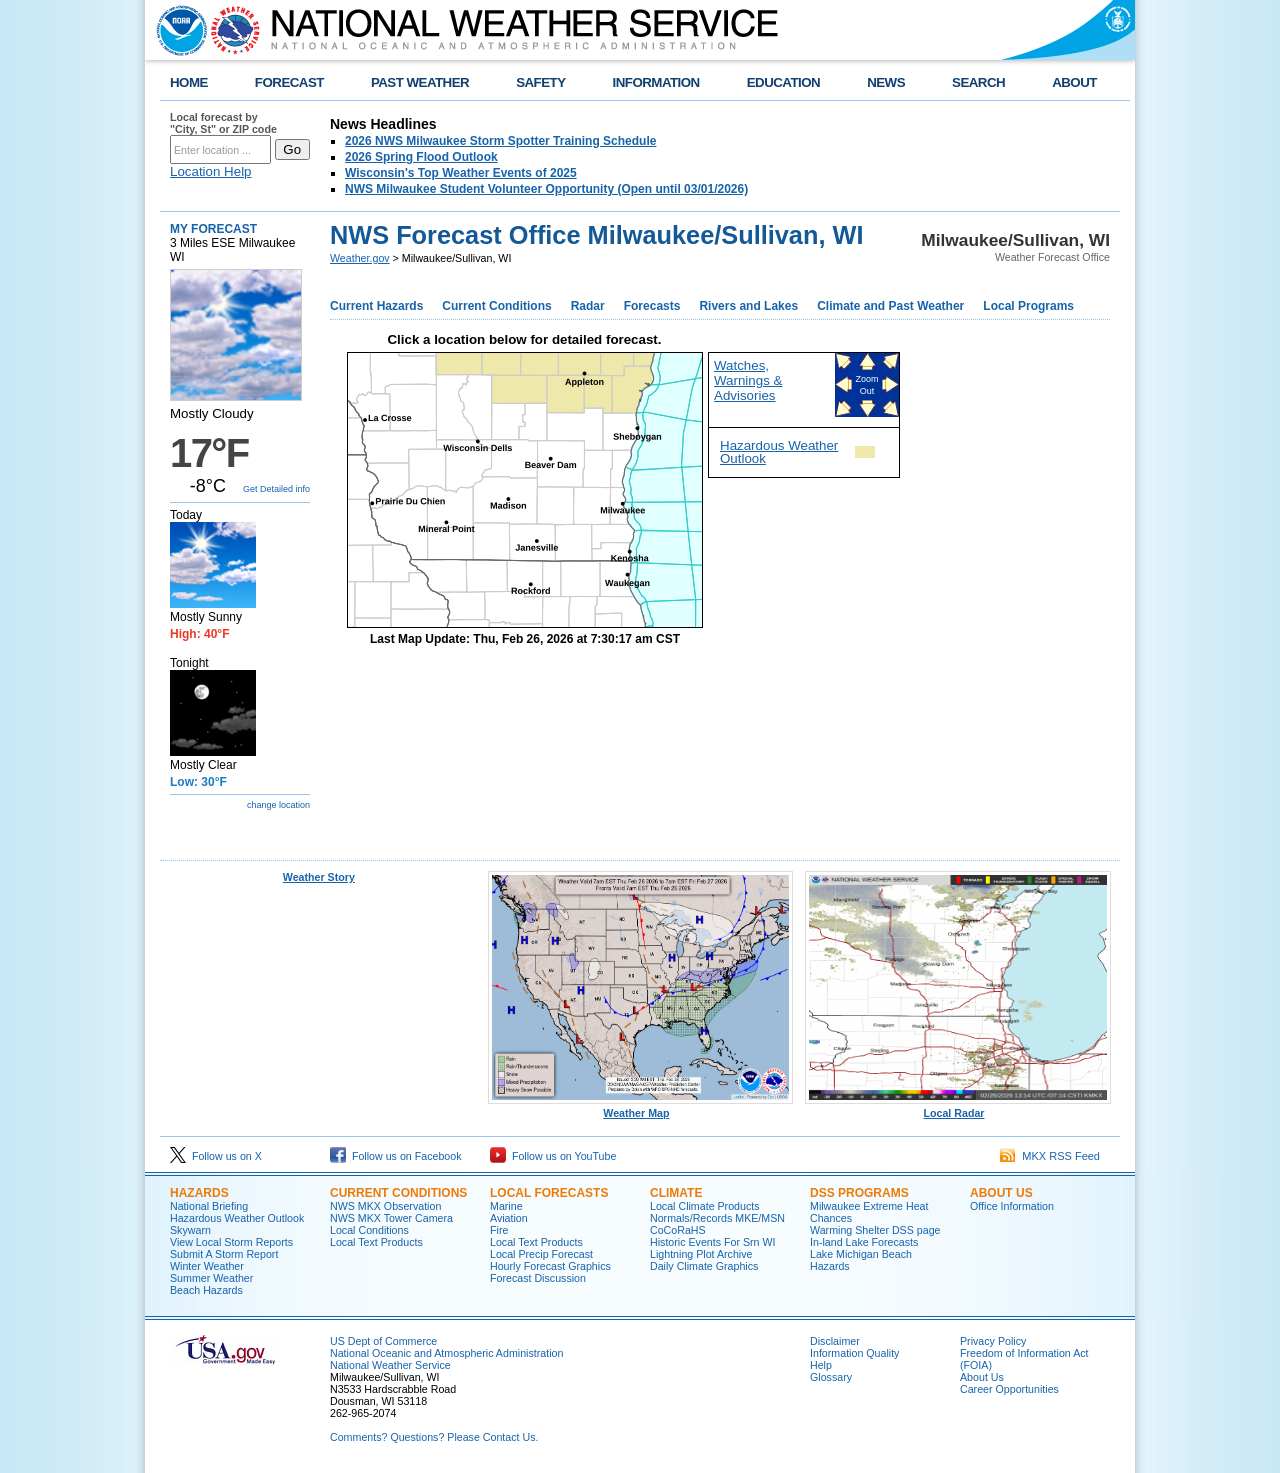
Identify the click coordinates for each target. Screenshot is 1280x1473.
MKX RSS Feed (1050, 1156)
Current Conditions (496, 306)
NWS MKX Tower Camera (391, 1218)
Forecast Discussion (538, 1278)
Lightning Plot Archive (701, 1254)
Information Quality (854, 1353)
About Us (1001, 1193)
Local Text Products (376, 1242)
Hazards (199, 1193)
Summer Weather (211, 1278)
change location (278, 805)
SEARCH (978, 82)
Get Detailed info (276, 489)
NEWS (886, 82)
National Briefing (209, 1206)
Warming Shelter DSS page (875, 1230)
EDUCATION (783, 82)
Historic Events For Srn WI (713, 1242)
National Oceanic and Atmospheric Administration (446, 1353)
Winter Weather (207, 1266)
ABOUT (1074, 82)
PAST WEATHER (420, 82)
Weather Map (641, 1108)
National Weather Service (390, 1365)
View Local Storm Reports (231, 1242)
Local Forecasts (549, 1193)
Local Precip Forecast (541, 1254)
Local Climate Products (705, 1206)
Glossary (831, 1377)
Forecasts (652, 306)
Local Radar (958, 1108)
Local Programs (1028, 306)
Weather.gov (360, 258)
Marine (506, 1206)
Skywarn (190, 1230)
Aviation (509, 1218)
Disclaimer (835, 1341)
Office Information (1012, 1206)
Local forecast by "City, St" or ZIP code (223, 123)
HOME (189, 82)
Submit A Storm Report (224, 1254)
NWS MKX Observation (385, 1206)
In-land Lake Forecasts (864, 1242)
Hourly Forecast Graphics (550, 1266)
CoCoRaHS (678, 1230)
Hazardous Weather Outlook (779, 452)
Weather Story (319, 877)
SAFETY (540, 82)
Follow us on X (216, 1156)
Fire (499, 1230)
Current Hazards (376, 306)
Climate (676, 1193)
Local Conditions (369, 1230)
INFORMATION (656, 82)
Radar (588, 306)
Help (821, 1365)
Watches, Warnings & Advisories (748, 380)
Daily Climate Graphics (704, 1266)
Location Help (211, 171)
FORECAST (289, 82)
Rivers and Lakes (748, 306)
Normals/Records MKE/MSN (717, 1218)
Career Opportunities (1009, 1389)
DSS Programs (859, 1193)
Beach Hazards (206, 1290)
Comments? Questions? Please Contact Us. (434, 1437)
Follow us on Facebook (396, 1156)
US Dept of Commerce (383, 1341)
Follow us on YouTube (553, 1156)
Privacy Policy (993, 1341)
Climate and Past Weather (890, 306)
